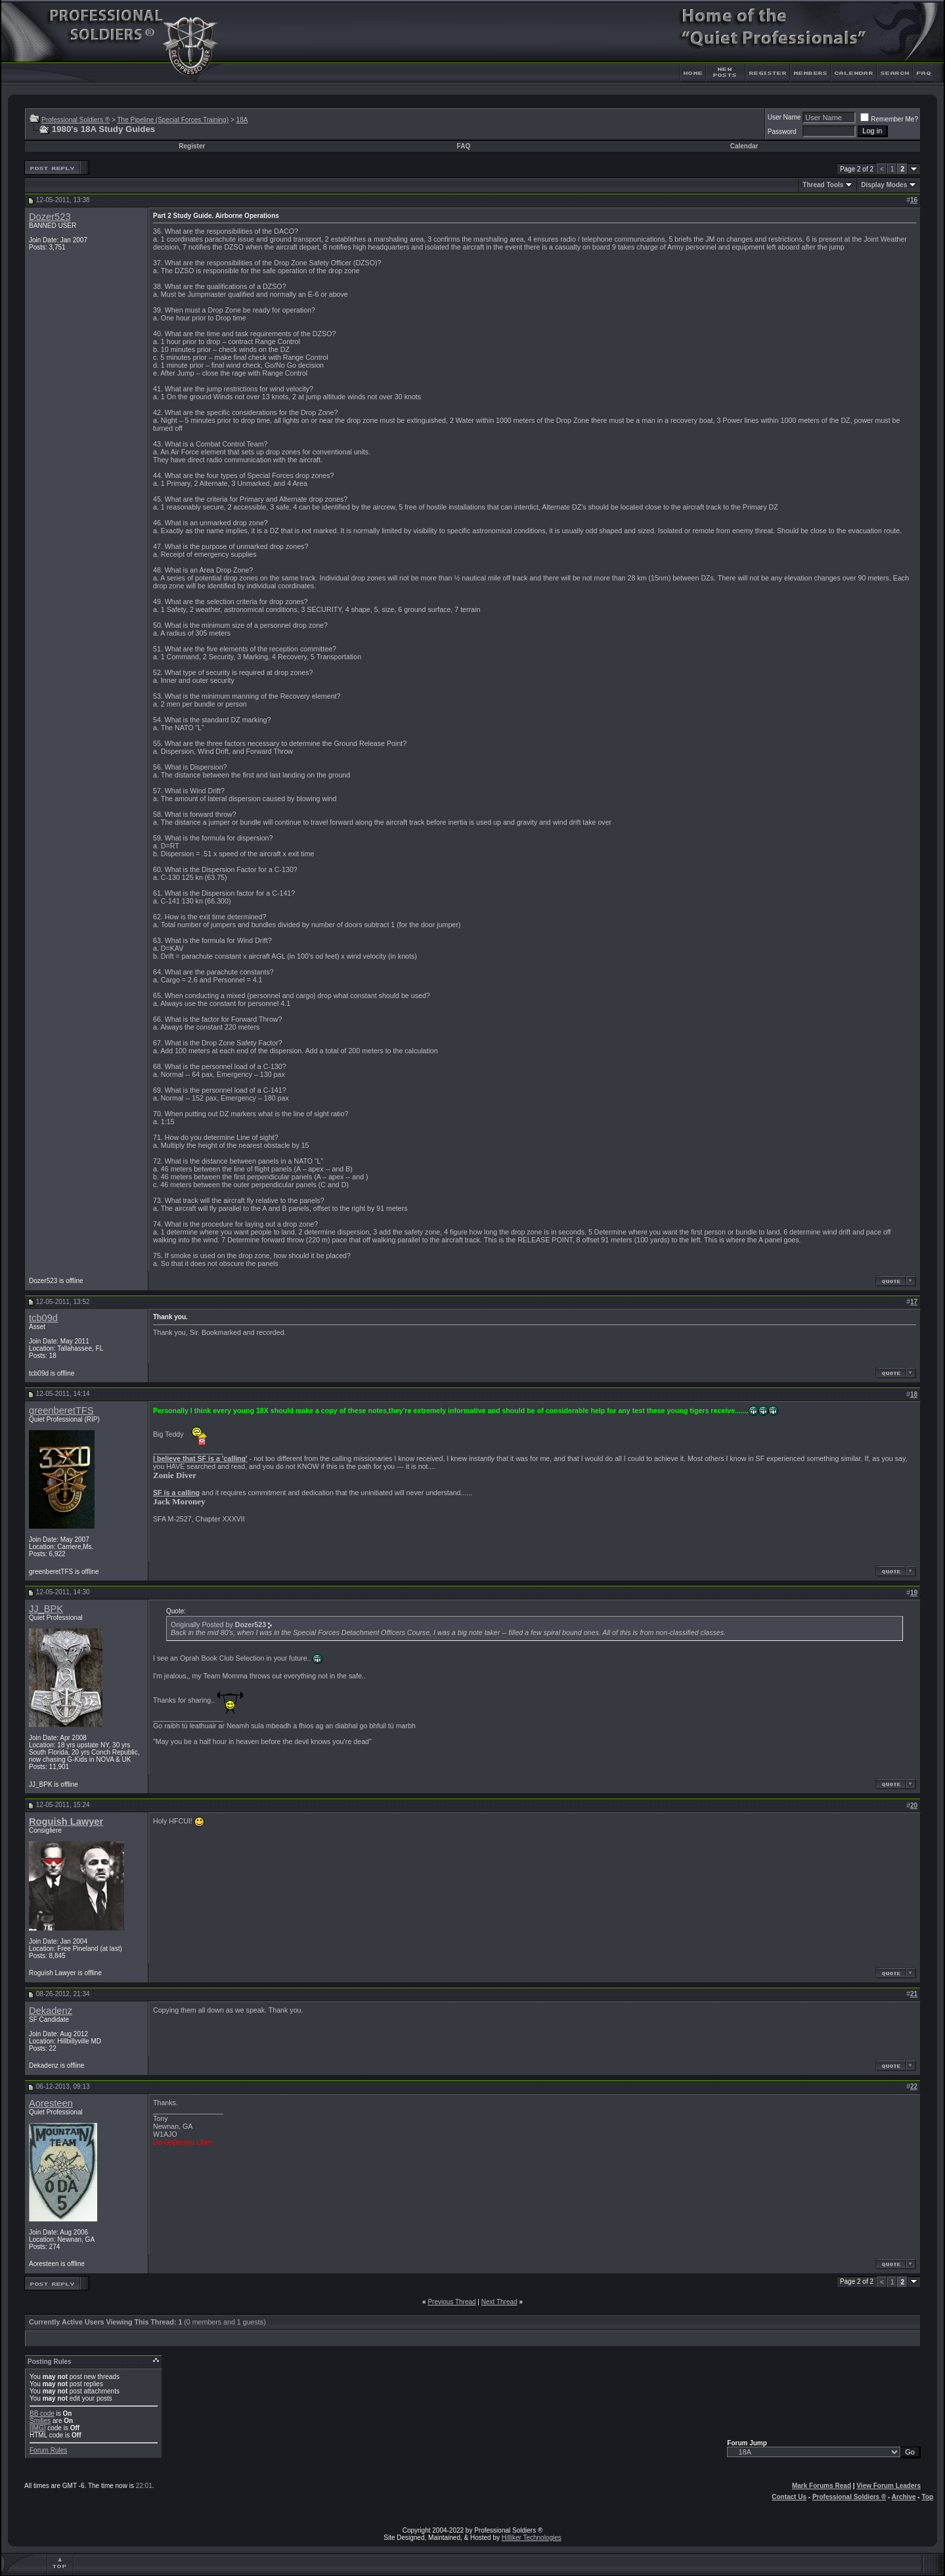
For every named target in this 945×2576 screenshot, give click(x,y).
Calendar (744, 146)
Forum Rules (48, 2450)
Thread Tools (822, 184)
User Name (784, 117)
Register (192, 146)
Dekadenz (50, 2010)
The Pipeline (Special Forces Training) (173, 119)
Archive (904, 2496)
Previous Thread (451, 2301)
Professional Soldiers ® (75, 119)
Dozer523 (50, 216)
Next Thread (499, 2301)
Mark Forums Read (821, 2485)
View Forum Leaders (888, 2485)
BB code (42, 2413)
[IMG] (37, 2428)
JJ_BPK (46, 1609)
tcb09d (43, 1318)
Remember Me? (889, 119)
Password (782, 131)
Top (927, 2496)
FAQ (464, 146)
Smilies (40, 2420)
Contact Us (789, 2496)
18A (242, 119)
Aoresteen (51, 2103)
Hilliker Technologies (531, 2537)
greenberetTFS (61, 1410)
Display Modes (884, 184)
